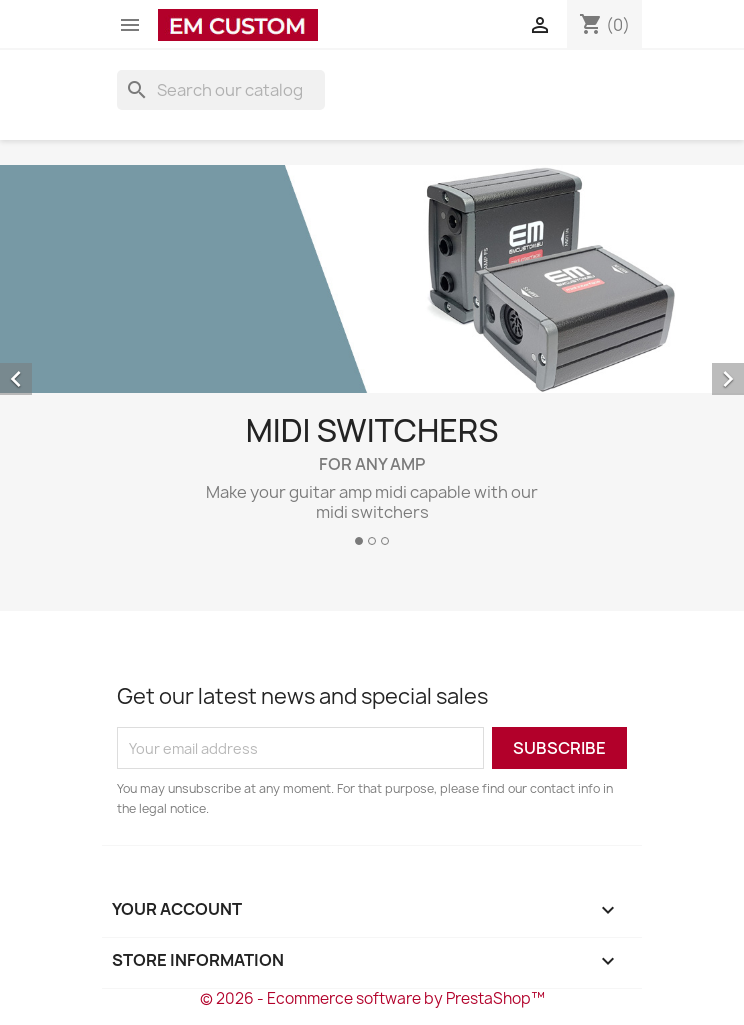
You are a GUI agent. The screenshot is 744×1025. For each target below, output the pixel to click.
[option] (372, 363)
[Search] (221, 90)
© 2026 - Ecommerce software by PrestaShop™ (372, 998)
